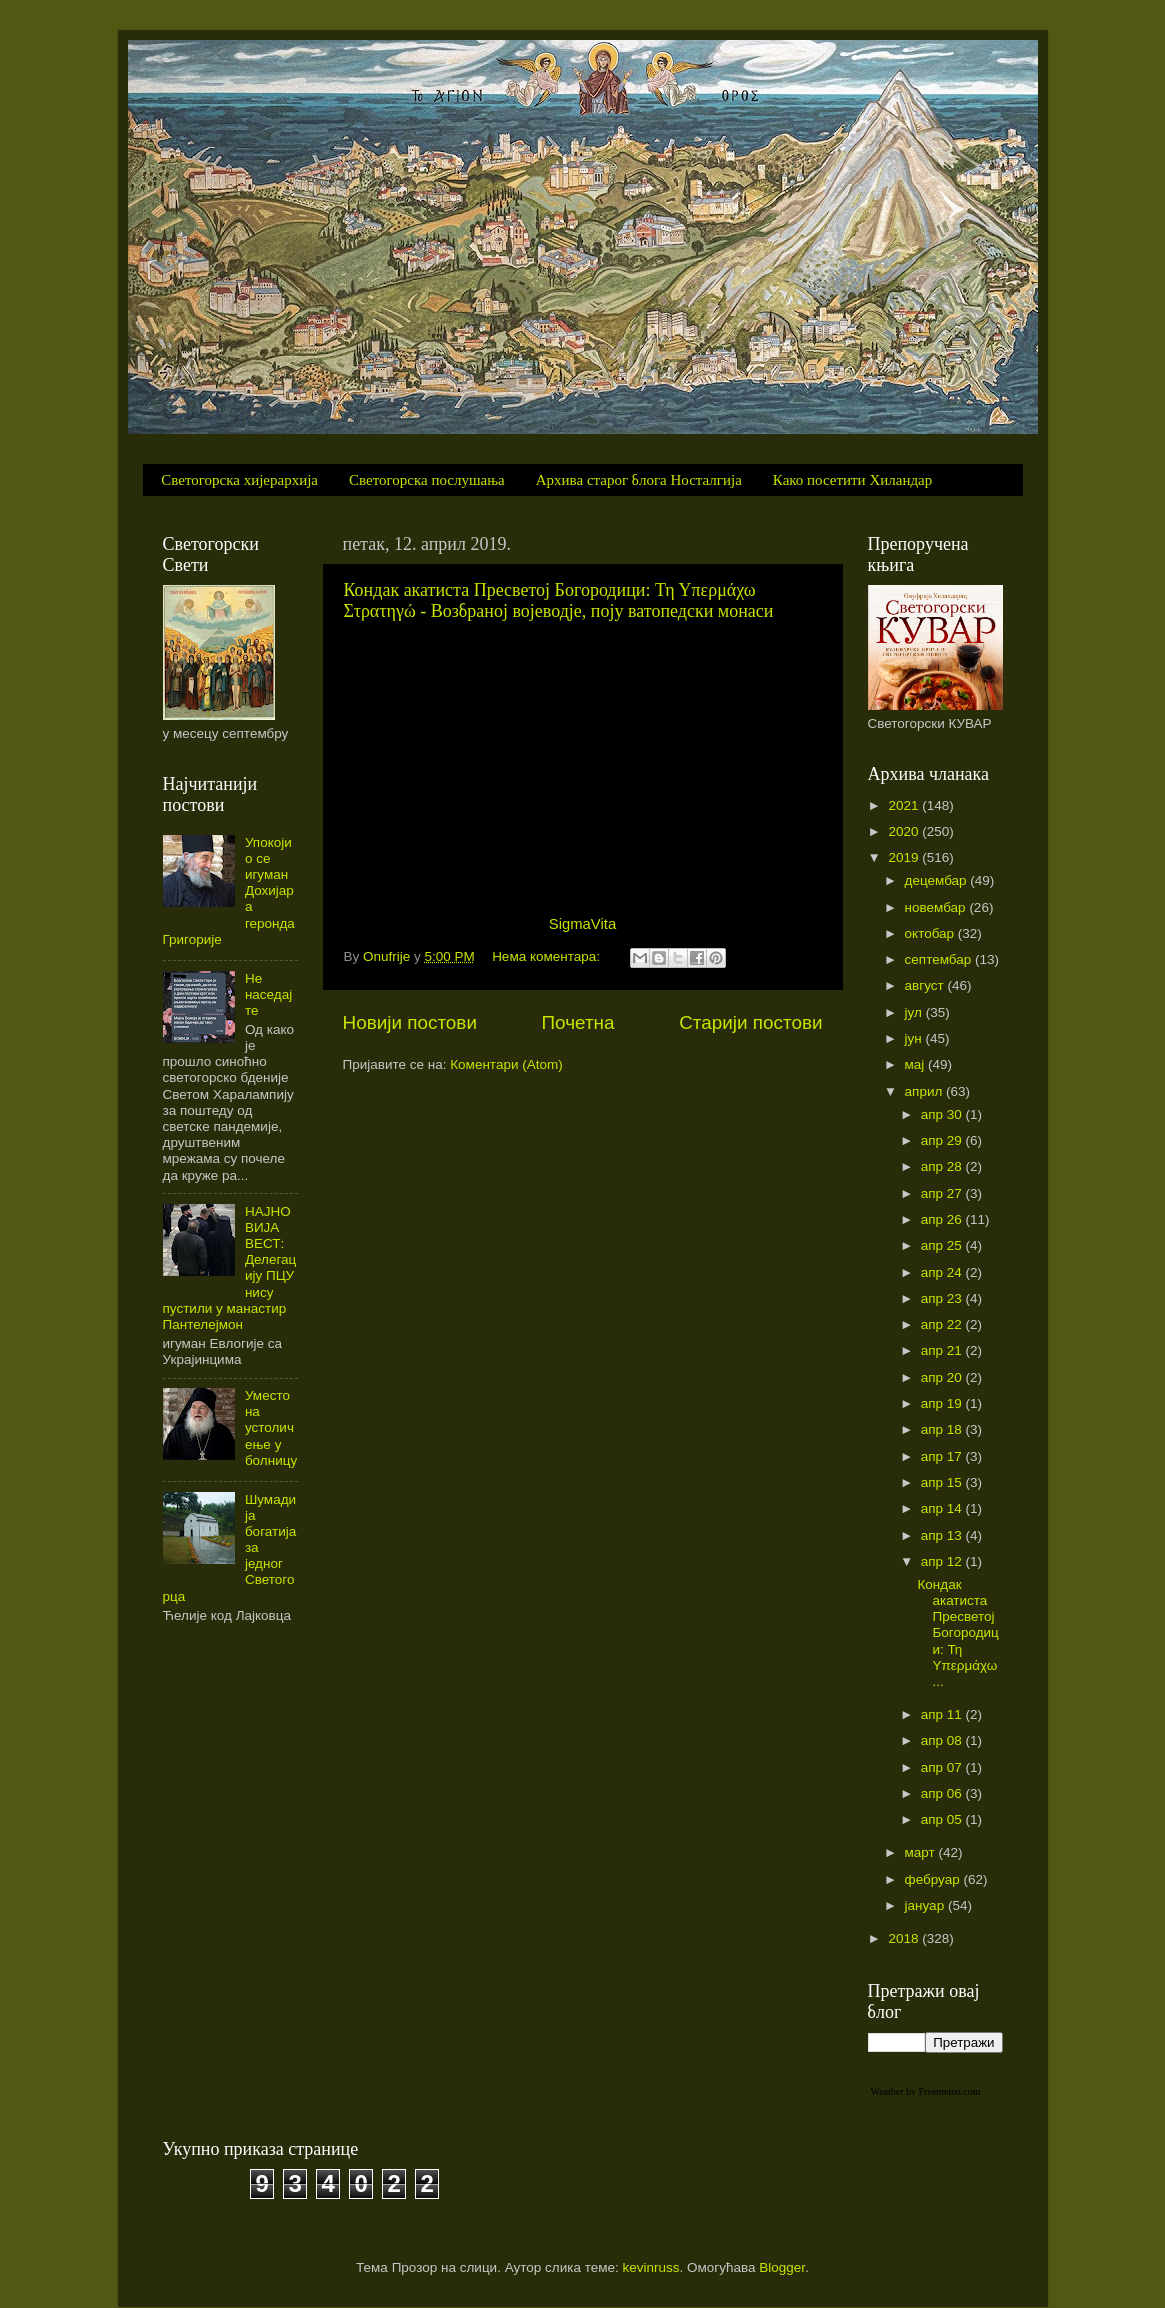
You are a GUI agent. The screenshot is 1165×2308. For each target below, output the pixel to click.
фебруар (934, 1879)
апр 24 (943, 1272)
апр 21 (943, 1350)
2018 (905, 1938)
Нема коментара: (548, 956)
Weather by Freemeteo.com (926, 2091)
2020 (905, 831)
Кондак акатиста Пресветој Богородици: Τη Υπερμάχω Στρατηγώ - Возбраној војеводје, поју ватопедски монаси (559, 600)
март (922, 1852)
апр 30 (943, 1114)
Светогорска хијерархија (239, 480)
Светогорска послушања (427, 480)
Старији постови (750, 1022)
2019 (905, 857)
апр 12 (943, 1561)
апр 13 (943, 1535)
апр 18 (943, 1429)
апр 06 (943, 1793)
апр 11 (943, 1714)
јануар (926, 1905)
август (926, 985)
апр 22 (943, 1324)
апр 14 (943, 1508)
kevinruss (651, 2267)
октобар (931, 933)
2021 (905, 805)
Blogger (782, 2267)
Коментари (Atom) (506, 1064)
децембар (938, 880)
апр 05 (943, 1819)
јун (915, 1038)
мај (917, 1064)
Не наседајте (268, 994)
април (926, 1091)
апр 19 (943, 1403)
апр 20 (943, 1377)
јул (915, 1012)
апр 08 (943, 1740)
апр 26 (943, 1219)
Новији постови (410, 1022)
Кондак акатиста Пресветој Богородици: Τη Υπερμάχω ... (957, 1633)
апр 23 (943, 1298)
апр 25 (943, 1245)
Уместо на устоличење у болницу (271, 1428)
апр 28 (943, 1166)
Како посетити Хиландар (852, 480)
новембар (937, 907)
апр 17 (943, 1456)
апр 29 (943, 1140)
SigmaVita (582, 924)
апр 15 (943, 1482)
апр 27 (943, 1193)
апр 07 (943, 1767)
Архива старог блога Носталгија (639, 480)
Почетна (578, 1022)
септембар (940, 959)
